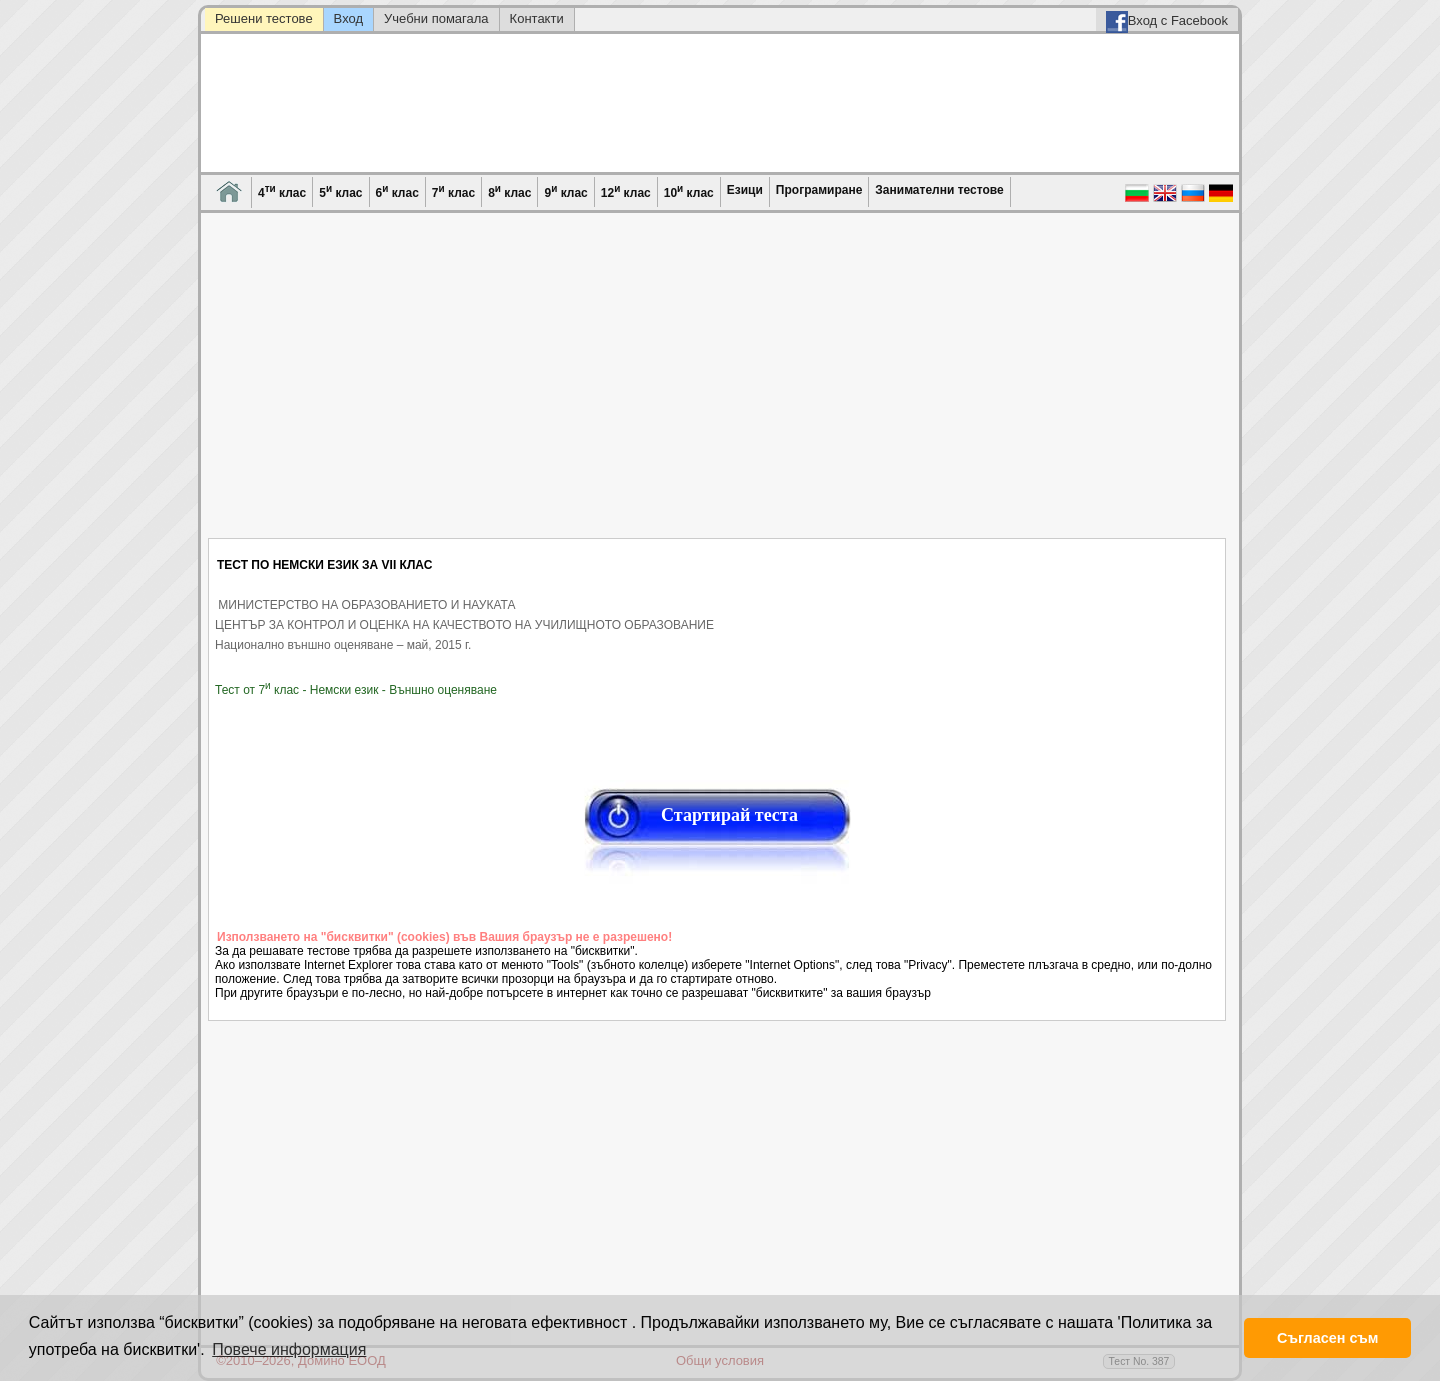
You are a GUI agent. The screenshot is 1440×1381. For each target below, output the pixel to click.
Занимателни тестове (939, 190)
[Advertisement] (718, 388)
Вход (348, 18)
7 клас (453, 191)
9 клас (565, 191)
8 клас (509, 191)
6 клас (397, 191)
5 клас (340, 191)
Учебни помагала (436, 18)
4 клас (282, 191)
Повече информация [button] (289, 1349)
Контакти (537, 18)
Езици (745, 190)
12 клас (626, 191)
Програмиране (819, 190)
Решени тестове (264, 18)
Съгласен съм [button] (1327, 1338)
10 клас (689, 191)
